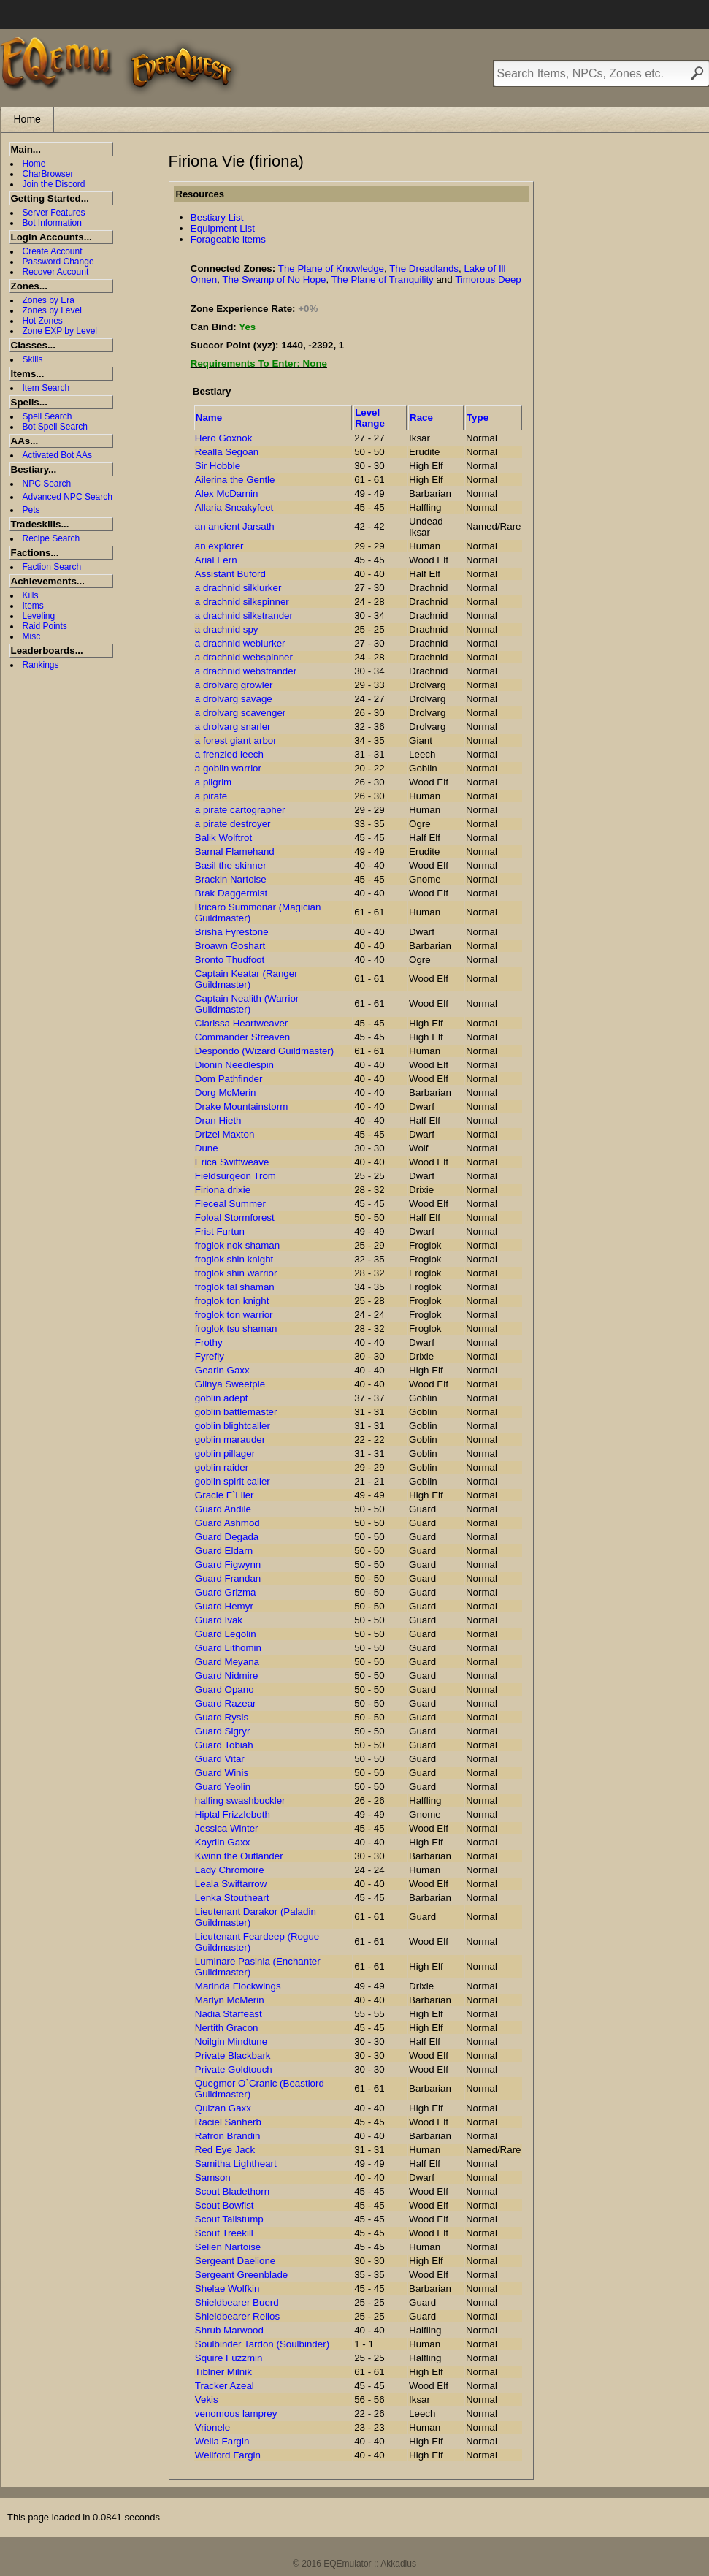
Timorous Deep (488, 279)
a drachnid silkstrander (244, 615)
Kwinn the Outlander (239, 1856)
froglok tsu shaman (236, 1328)
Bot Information (52, 223)
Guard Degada (226, 1536)
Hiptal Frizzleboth (232, 1814)
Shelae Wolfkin (227, 2288)
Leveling (39, 616)
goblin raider (221, 1467)
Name (209, 417)
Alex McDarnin (226, 493)
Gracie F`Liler (224, 1495)
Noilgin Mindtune (231, 2041)
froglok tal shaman (235, 1286)
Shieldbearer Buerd (237, 2302)
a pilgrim (213, 782)
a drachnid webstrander (245, 671)
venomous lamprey (236, 2413)
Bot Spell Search (55, 427)
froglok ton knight (232, 1300)
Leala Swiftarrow (231, 1883)
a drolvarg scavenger (240, 712)
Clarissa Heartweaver (241, 1023)
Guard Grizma (225, 1592)
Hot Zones (43, 321)
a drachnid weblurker (240, 643)
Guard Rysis (221, 1717)
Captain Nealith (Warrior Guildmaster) (247, 1004)
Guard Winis (221, 1772)
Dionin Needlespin (234, 1064)
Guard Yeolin (222, 1786)
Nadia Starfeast (228, 2013)
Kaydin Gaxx (222, 1842)
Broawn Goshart (230, 945)
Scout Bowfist (224, 2205)
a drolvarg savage (233, 698)
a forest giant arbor (236, 740)
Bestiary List (217, 217)
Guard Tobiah (224, 1744)
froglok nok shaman (237, 1245)
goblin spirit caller (232, 1481)
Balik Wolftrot (223, 837)
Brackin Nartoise (231, 879)
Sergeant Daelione (235, 2260)
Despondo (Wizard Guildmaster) (264, 1050)
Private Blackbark (233, 2055)
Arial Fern (216, 560)
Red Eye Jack (225, 2149)
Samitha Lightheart (236, 2163)
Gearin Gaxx (222, 1370)
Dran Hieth (218, 1120)
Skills (33, 359)
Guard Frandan (228, 1578)
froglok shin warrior (236, 1273)
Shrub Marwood (229, 2330)
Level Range (370, 418)
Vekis (206, 2399)
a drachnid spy (226, 629)
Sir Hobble (217, 465)
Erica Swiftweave (232, 1161)
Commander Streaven (242, 1037)
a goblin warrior (228, 768)
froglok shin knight (234, 1259)
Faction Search (52, 567)
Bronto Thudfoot (229, 959)
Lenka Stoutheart (232, 1897)
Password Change (58, 261)
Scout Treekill (224, 2233)
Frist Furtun (220, 1231)
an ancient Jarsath (235, 526)
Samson (213, 2177)
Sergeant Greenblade (241, 2274)
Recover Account (56, 272)
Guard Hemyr (224, 1606)
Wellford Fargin (228, 2455)
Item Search (46, 388)
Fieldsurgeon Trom (235, 1175)
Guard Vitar (220, 1758)
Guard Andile (223, 1509)
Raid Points (45, 626)
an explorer (219, 546)
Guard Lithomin (228, 1647)
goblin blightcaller (232, 1425)
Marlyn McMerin (229, 1999)
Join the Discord (54, 184)
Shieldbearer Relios (237, 2316)
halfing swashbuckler (240, 1800)
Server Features (54, 212)
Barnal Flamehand (235, 851)
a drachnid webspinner (244, 657)
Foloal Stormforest (235, 1217)
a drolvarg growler (234, 684)
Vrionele (212, 2427)
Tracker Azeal (224, 2385)
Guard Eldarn (224, 1550)
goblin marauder (230, 1439)
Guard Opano (224, 1689)
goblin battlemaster (236, 1411)
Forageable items (228, 239)
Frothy (209, 1342)
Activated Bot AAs (57, 455)
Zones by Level (52, 310)
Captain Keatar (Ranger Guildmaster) (246, 979)
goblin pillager (225, 1453)
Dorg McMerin (225, 1092)
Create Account (53, 251)
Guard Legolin (225, 1633)
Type (477, 417)
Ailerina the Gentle (235, 479)
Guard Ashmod (227, 1522)
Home (27, 119)
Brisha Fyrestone (232, 931)
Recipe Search (51, 538)
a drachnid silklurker (238, 587)
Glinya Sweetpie (230, 1384)
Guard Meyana (227, 1661)
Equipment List (223, 228)
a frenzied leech (229, 754)
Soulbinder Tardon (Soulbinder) (262, 2344)
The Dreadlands (424, 268)
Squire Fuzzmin (229, 2357)
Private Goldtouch (233, 2069)
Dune (206, 1148)
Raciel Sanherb (228, 2121)
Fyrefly (209, 1356)
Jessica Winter (226, 1828)
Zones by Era (48, 300)
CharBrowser (48, 174)
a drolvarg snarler (233, 726)
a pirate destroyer (233, 823)
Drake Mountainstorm (241, 1106)
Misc (32, 636)
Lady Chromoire (229, 1869)
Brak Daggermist (231, 893)
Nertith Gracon (226, 2027)
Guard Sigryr (222, 1731)
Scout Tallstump (229, 2219)
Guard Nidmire (226, 1675)
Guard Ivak (218, 1620)
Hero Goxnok (224, 437)
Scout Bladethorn (232, 2191)
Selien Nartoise (228, 2246)
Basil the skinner (231, 865)
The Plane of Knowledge (331, 268)
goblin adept (221, 1397)
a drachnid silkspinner (242, 601)
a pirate (211, 795)
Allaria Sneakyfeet (234, 507)
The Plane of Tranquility (382, 279)
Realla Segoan (226, 451)
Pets (31, 510)
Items (33, 606)
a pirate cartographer (240, 809)
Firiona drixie (222, 1189)
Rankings (41, 665)
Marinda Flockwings (238, 1986)
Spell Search (47, 416)
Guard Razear (225, 1703)
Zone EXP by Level (60, 331)
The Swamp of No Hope (274, 279)
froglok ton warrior (234, 1314)
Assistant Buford (230, 573)
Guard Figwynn (228, 1564)
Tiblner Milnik (223, 2371)
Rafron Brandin (228, 2135)
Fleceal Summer (230, 1203)
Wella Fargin (222, 2441)
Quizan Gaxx (223, 2108)
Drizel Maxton (224, 1134)
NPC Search (47, 484)
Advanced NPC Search (67, 497)
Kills (31, 595)
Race (421, 417)
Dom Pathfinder (229, 1078)
